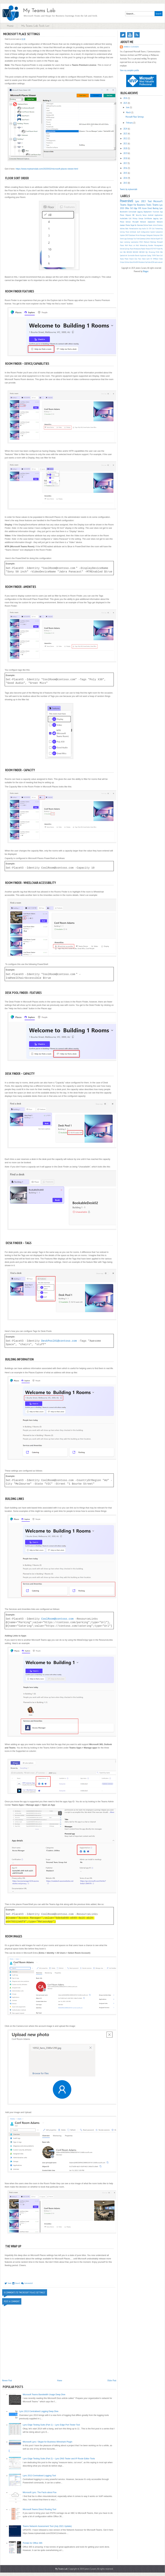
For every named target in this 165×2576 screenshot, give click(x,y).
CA (147, 228)
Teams (155, 204)
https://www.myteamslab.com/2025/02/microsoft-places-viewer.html (47, 169)
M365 (141, 242)
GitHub (148, 238)
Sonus (145, 215)
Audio (144, 228)
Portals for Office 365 (32, 2543)
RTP (155, 249)
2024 (125, 128)
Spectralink (123, 255)
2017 (125, 163)
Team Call (159, 255)
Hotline (153, 238)
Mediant (146, 242)
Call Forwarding (157, 228)
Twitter (123, 35)
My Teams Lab (39, 10)
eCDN (152, 262)
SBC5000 (142, 252)
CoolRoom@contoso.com (57, 1618)
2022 (125, 138)
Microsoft (135, 221)
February (129, 122)
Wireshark (141, 262)
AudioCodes (124, 218)
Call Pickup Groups (136, 218)
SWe (161, 252)
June (128, 107)
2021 (125, 143)
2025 (125, 103)
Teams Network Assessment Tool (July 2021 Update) (47, 2526)
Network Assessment (147, 221)
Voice (131, 262)
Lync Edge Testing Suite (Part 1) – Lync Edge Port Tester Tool (51, 2425)
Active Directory (158, 225)
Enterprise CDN (158, 235)
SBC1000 (129, 252)
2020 (125, 148)
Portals (148, 249)
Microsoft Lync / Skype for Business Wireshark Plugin (47, 2442)
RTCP (152, 249)
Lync (161, 208)
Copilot (152, 232)
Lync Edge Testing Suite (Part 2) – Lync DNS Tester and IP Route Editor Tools (59, 2458)
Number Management (155, 245)
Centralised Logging (135, 211)
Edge (135, 208)
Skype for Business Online (139, 225)
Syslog (149, 255)
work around (158, 262)
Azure (144, 208)
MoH (126, 245)
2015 (125, 173)
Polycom (128, 215)
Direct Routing (153, 208)
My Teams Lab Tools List (35, 26)
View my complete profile (129, 70)
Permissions (137, 249)
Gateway (142, 238)
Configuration (145, 232)
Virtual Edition (125, 262)
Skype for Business (136, 204)
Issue (121, 242)
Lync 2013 (140, 201)
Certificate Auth (135, 232)
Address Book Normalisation (129, 228)
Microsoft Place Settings (135, 116)
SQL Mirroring (150, 252)
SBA (124, 252)
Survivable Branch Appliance (137, 255)
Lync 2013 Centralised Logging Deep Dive (38, 2411)
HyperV (158, 238)
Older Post (111, 2380)
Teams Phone (124, 259)
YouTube (130, 35)
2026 (125, 98)
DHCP (127, 235)
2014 (125, 178)
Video (161, 259)
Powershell (126, 201)
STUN (157, 252)
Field (138, 238)
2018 (125, 158)
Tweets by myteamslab (128, 189)
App (140, 228)
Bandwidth (124, 211)
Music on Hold (134, 245)
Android (150, 215)
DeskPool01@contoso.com (59, 1340)
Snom (150, 225)
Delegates (149, 235)
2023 (125, 133)
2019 (125, 153)
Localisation (134, 242)
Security (138, 215)
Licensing (127, 242)
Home (10, 26)
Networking (143, 245)
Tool (150, 201)
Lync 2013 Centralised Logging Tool (39, 2475)
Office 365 (129, 208)
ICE (162, 238)
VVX (139, 208)
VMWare (155, 259)
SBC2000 (135, 252)
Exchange (130, 238)
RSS (137, 35)
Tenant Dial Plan (135, 259)
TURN (154, 255)
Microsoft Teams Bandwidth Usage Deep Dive (44, 2394)
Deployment (147, 211)
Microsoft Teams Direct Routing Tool (39, 2509)
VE (151, 259)
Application (159, 215)
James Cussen (131, 47)
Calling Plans (124, 232)
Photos (128, 225)
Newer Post (7, 2380)
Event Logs (123, 238)
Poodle (143, 249)
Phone (122, 215)
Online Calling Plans (126, 249)
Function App (158, 211)
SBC (133, 215)
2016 (125, 168)
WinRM (135, 262)
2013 (125, 182)
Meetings (153, 242)
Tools (148, 204)
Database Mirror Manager (137, 235)
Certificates (148, 218)
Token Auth (146, 259)
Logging (155, 218)
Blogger (146, 271)
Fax (135, 238)
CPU (150, 228)
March (128, 112)
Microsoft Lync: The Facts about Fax (39, 2492)
